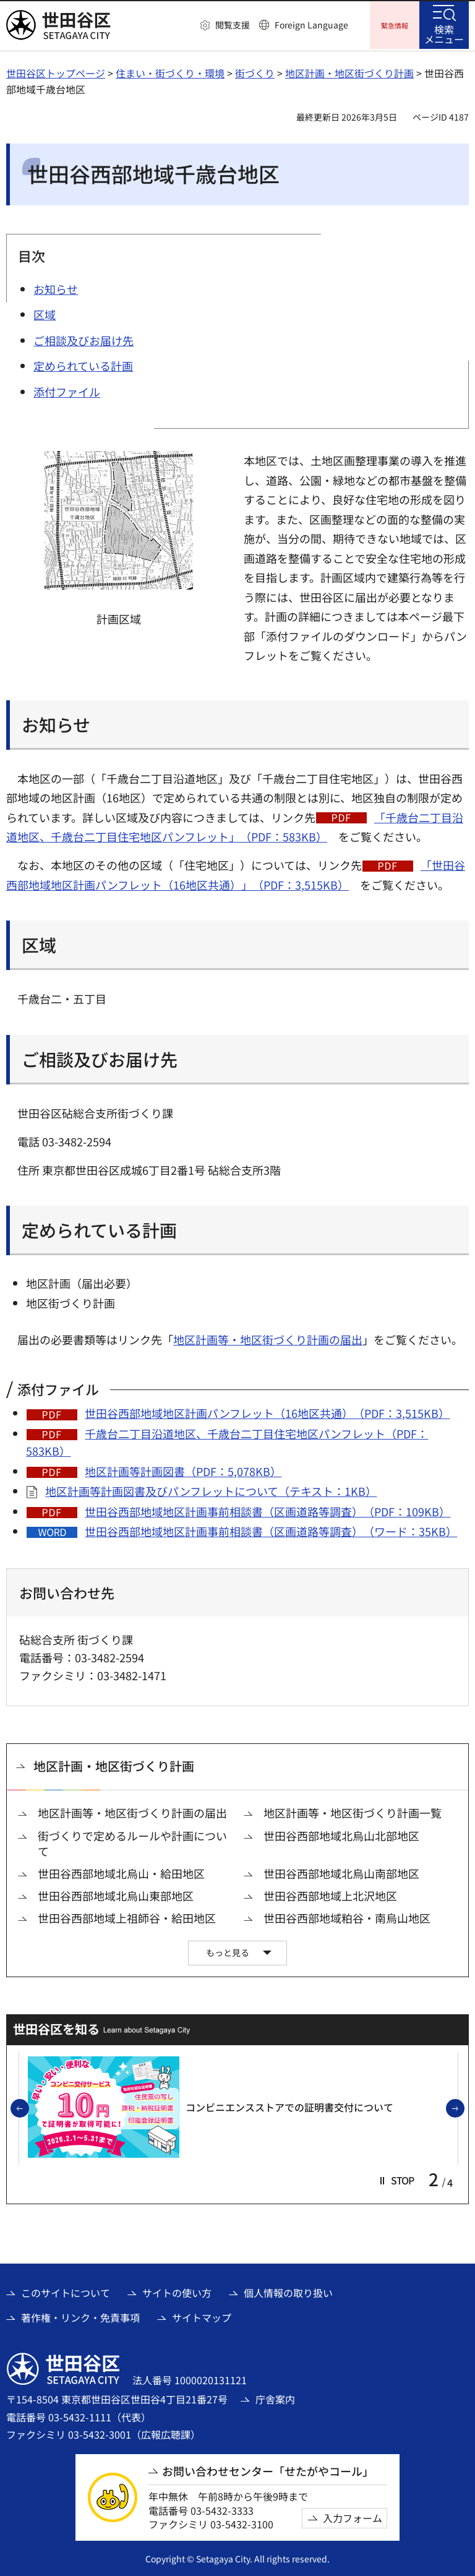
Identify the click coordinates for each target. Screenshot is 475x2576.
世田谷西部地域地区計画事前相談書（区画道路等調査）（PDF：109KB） (267, 1509)
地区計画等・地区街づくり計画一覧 (352, 1811)
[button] (225, 25)
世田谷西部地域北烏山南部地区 (341, 1871)
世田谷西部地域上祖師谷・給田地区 (127, 1916)
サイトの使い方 (177, 2291)
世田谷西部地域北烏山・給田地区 (121, 1871)
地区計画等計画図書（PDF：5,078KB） (183, 1469)
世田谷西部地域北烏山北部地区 (341, 1834)
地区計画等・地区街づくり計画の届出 (267, 1337)
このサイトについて (65, 2291)
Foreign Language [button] (311, 25)
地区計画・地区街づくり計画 (349, 71)
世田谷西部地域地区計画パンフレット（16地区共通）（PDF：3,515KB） (267, 1411)
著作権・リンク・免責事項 (80, 2315)
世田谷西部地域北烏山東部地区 (116, 1894)
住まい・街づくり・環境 (170, 71)
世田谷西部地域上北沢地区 (330, 1894)
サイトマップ (201, 2315)
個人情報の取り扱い (288, 2291)
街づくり (255, 71)
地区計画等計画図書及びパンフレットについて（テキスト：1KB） (211, 1489)
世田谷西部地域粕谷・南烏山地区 (346, 1916)
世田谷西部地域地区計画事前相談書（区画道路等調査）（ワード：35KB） (271, 1529)
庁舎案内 (275, 2397)
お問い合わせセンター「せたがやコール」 (268, 2469)
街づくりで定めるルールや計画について (132, 1841)
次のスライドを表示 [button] (463, 2107)
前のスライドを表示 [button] (28, 2107)
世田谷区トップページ (55, 71)
